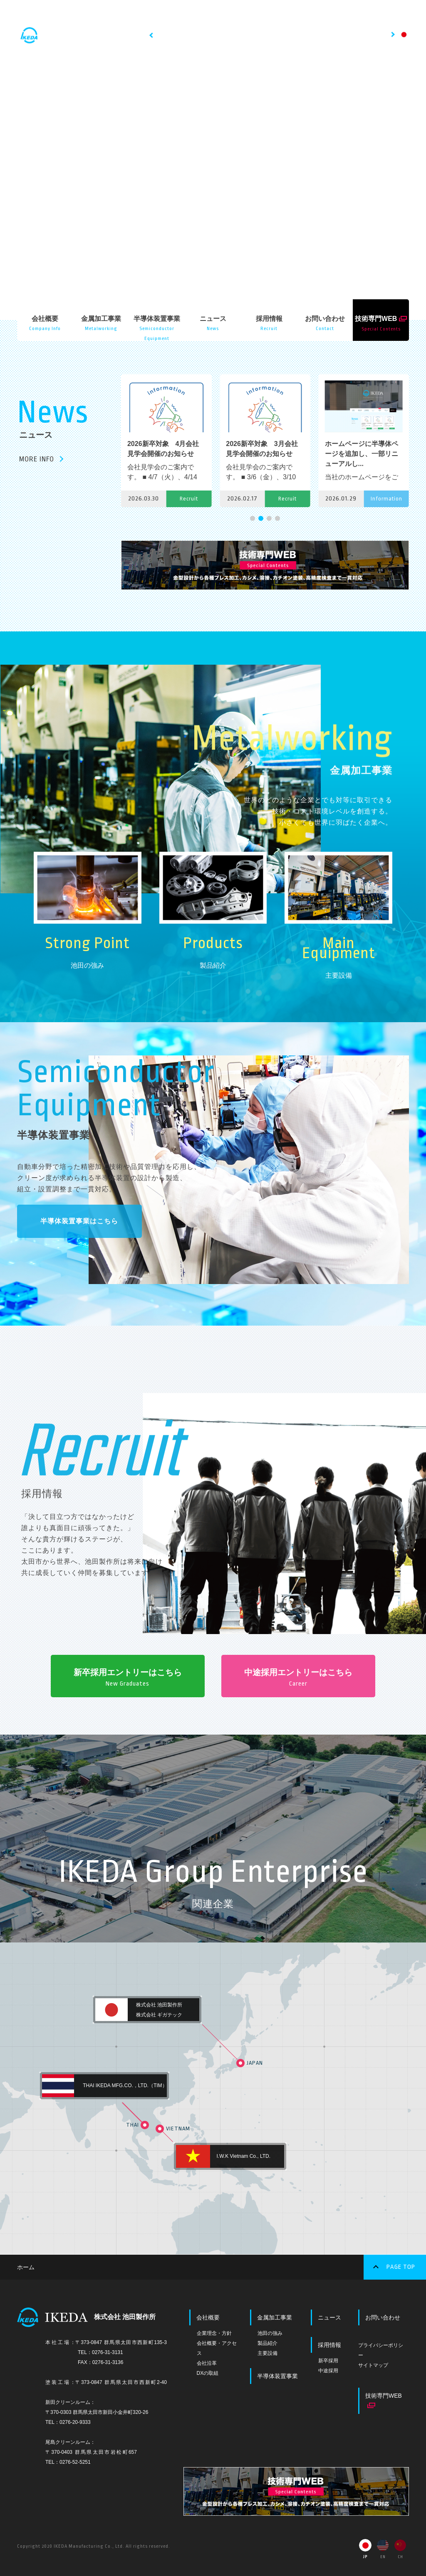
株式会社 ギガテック (159, 2013)
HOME (166, 16)
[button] (252, 518)
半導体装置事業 (277, 2374)
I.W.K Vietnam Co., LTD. (244, 2155)
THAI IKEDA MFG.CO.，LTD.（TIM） (125, 2084)
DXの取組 (208, 2371)
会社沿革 (207, 2361)
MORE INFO (36, 459)
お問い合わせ (382, 2315)
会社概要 (208, 2315)
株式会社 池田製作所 (159, 2003)
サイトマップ (373, 2363)
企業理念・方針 (214, 2331)
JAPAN (255, 2061)
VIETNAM (178, 2127)
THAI (146, 2123)
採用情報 (329, 2343)
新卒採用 (328, 2359)
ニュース (329, 2315)
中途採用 (328, 2369)
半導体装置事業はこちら (79, 1221)
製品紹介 (267, 2341)
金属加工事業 (274, 2315)
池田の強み (270, 2331)
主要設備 (267, 2351)
